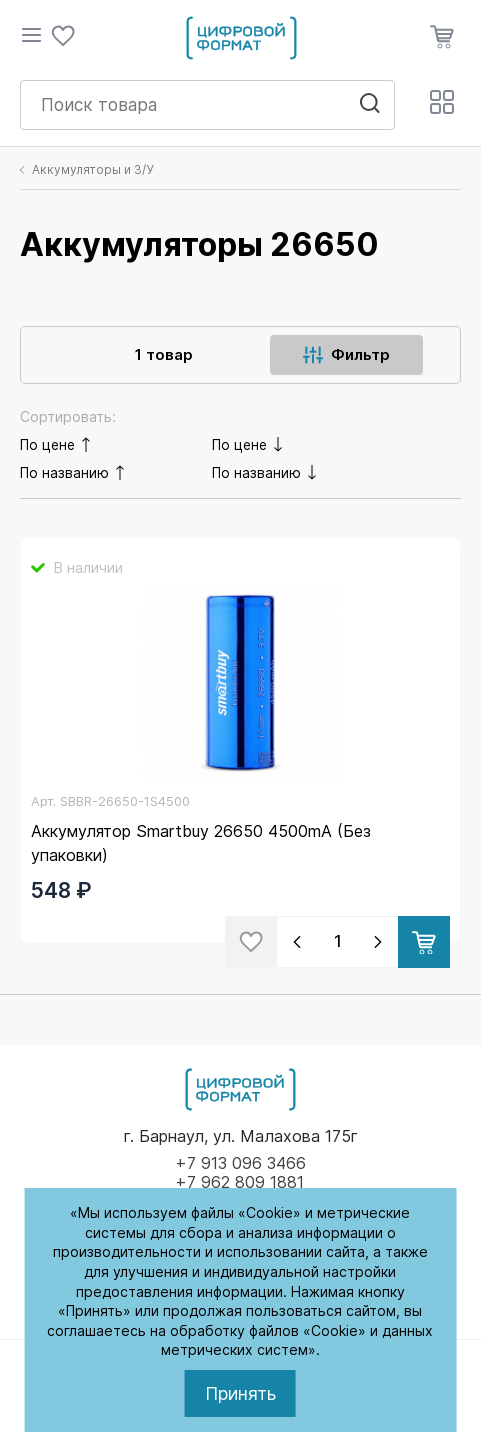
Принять (240, 1393)
